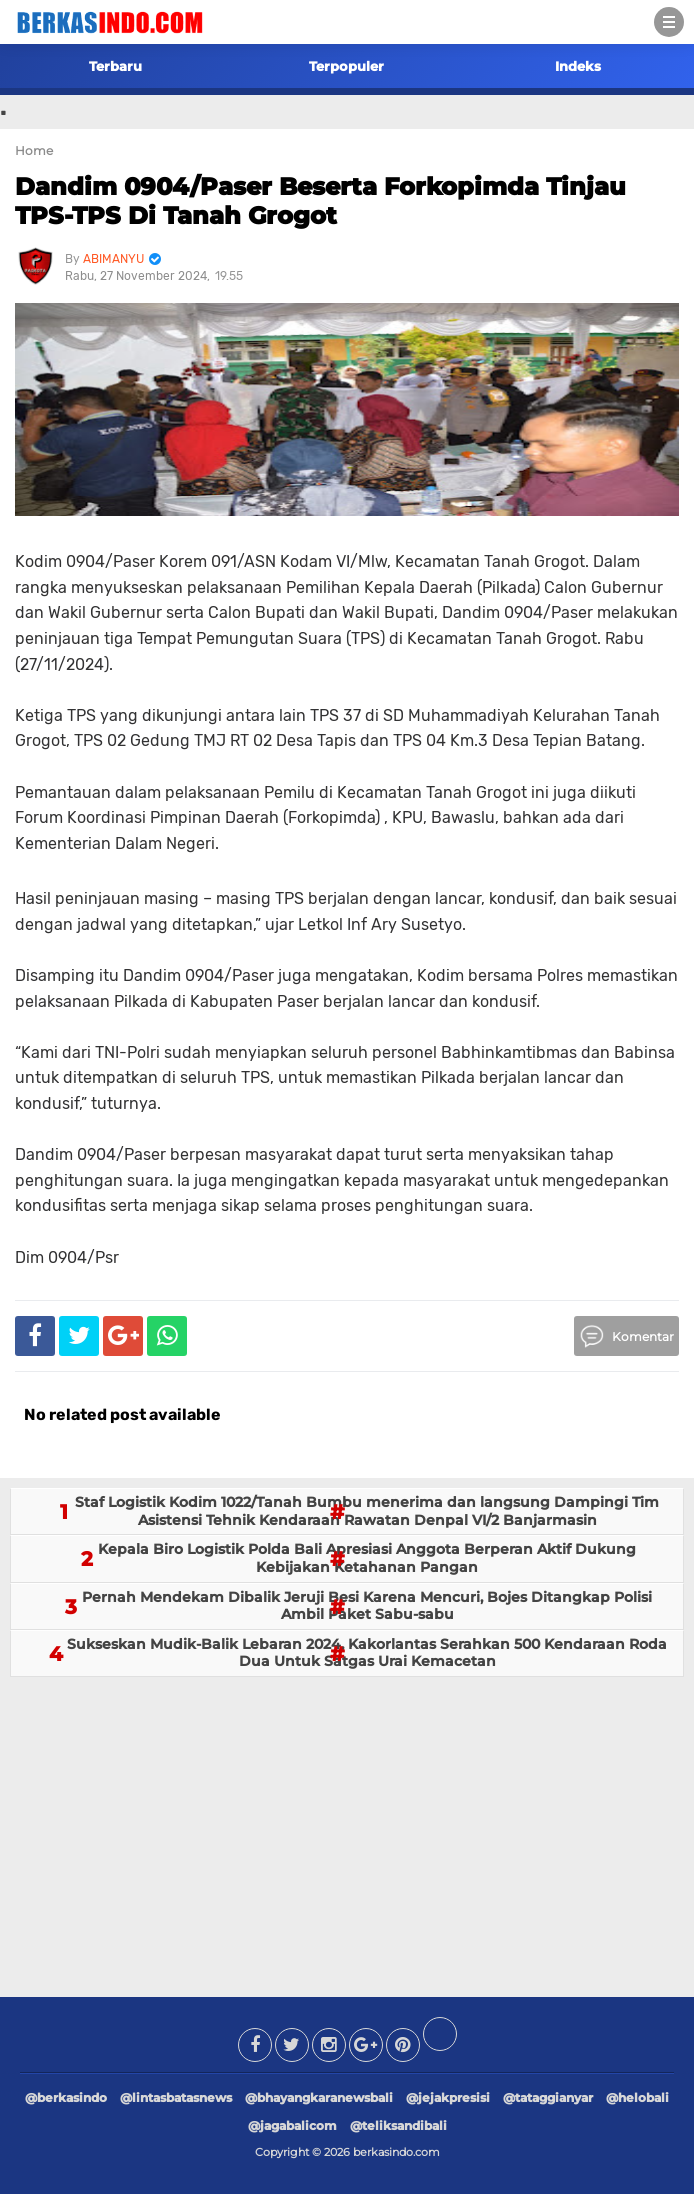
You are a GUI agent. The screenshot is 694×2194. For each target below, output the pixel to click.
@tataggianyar (548, 2097)
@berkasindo (66, 2097)
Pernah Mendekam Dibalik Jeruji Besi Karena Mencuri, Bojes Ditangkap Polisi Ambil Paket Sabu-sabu (367, 1606)
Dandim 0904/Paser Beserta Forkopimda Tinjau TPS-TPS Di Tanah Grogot (320, 201)
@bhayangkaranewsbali (319, 2097)
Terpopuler (346, 66)
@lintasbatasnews (176, 2097)
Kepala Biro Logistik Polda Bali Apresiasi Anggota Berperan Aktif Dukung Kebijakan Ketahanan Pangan (367, 1558)
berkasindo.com (396, 2152)
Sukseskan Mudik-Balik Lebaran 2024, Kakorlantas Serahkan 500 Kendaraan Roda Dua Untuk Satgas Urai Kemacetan (367, 1653)
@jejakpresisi (448, 2097)
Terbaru (115, 66)
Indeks (578, 66)
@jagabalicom (292, 2125)
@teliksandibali (398, 2125)
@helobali (637, 2097)
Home (34, 150)
